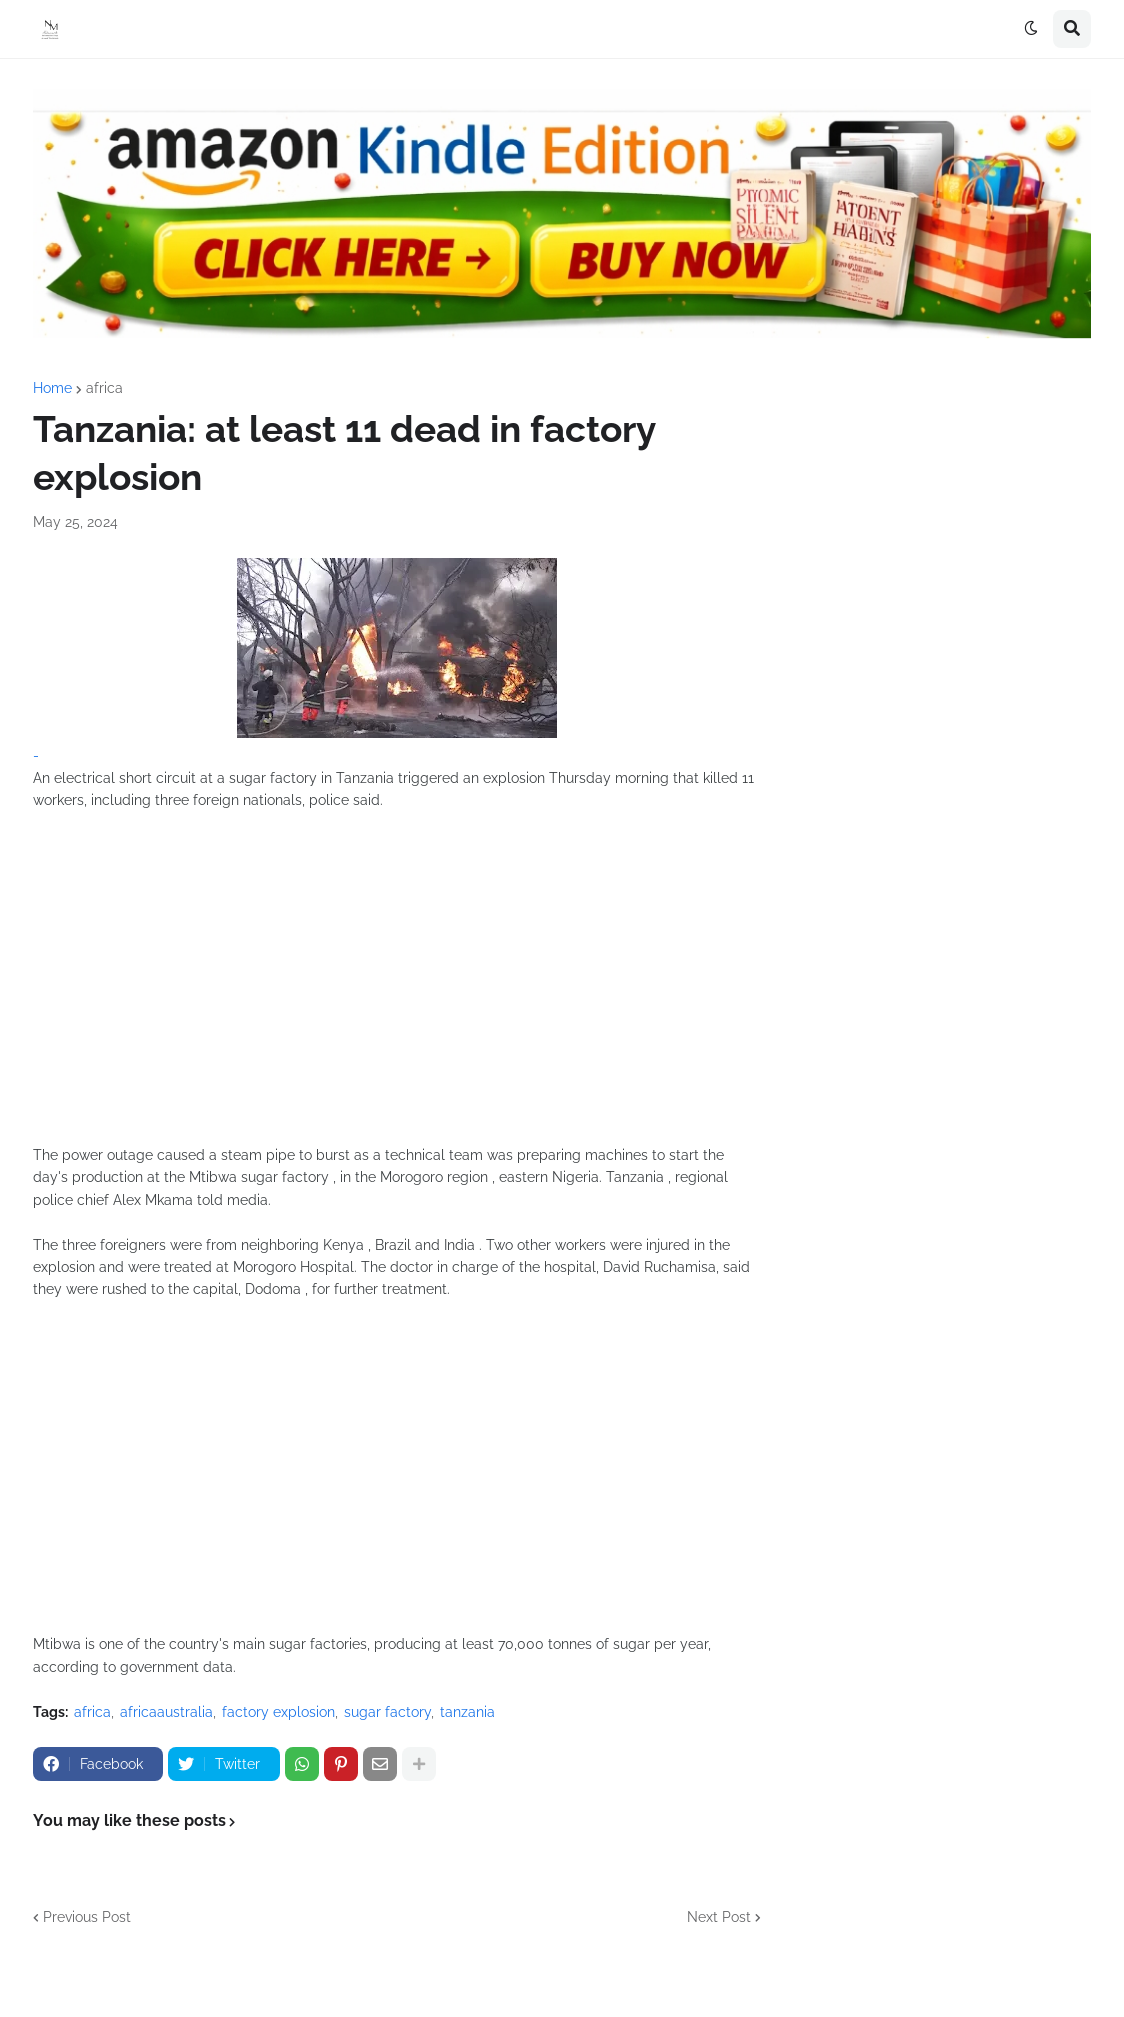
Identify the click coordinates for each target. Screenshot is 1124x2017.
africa (104, 388)
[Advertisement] (397, 989)
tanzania (467, 1712)
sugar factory (387, 1712)
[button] (1031, 29)
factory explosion (278, 1712)
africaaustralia (166, 1712)
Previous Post (87, 1917)
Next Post (719, 1917)
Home (52, 388)
